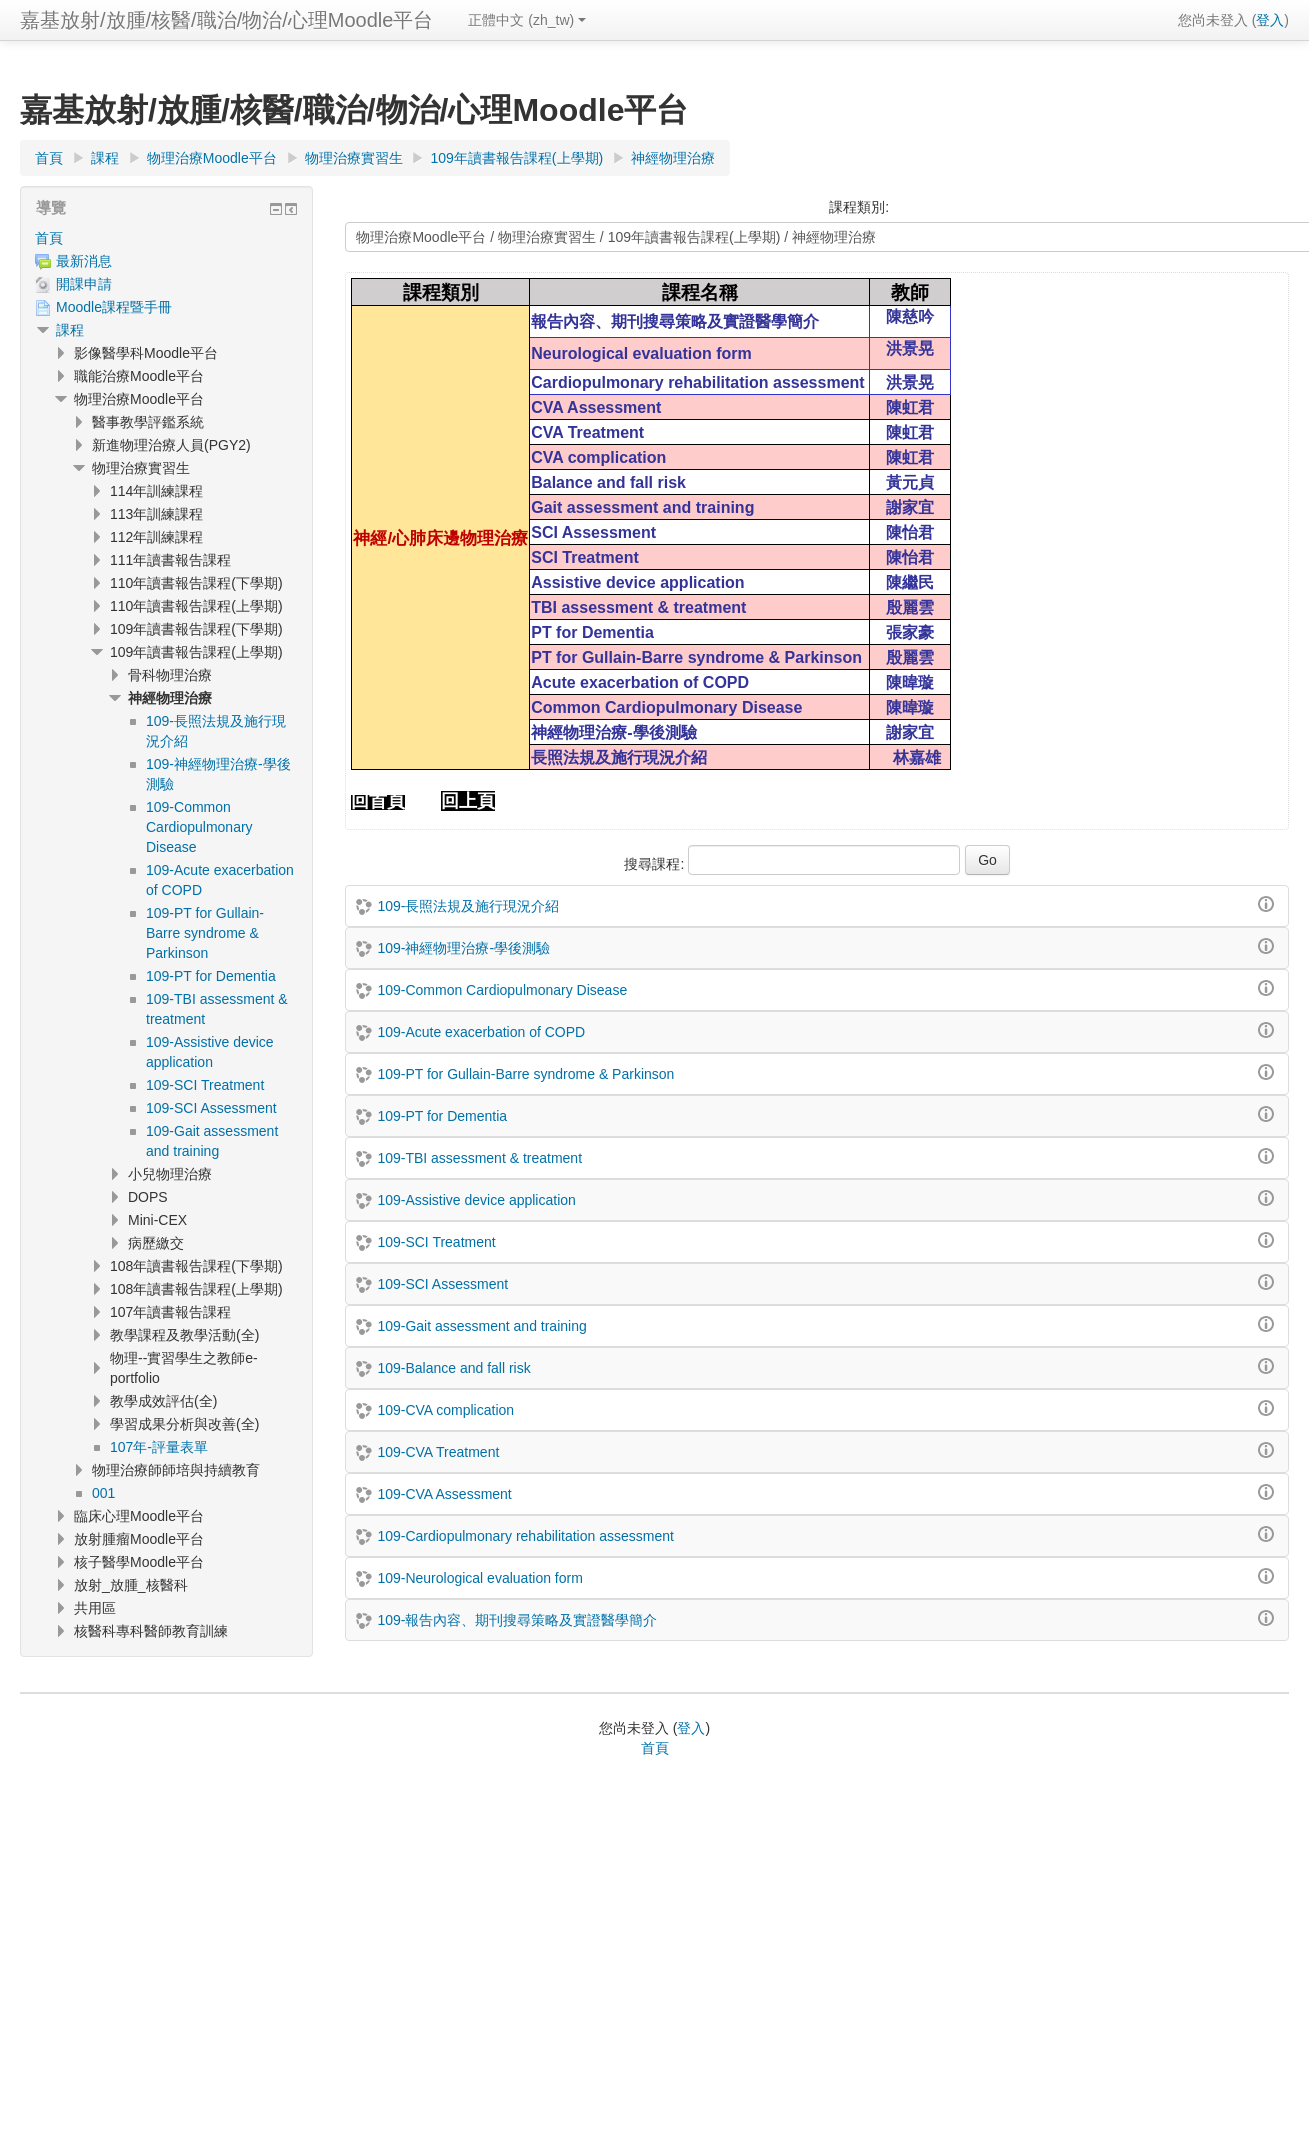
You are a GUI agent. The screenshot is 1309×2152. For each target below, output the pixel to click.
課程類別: (859, 207)
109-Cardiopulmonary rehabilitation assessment (525, 1536)
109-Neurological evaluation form (479, 1578)
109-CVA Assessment (444, 1494)
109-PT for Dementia (442, 1116)
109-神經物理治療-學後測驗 (463, 948)
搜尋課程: (656, 864)
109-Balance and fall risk (453, 1368)
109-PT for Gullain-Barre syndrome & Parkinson (525, 1074)
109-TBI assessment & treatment (479, 1158)
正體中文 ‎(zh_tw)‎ (527, 20)
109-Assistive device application (476, 1200)
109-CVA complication (445, 1410)
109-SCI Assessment (442, 1284)
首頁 (49, 238)
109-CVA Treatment (438, 1452)
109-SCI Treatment (436, 1242)
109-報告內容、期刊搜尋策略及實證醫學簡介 (517, 1620)
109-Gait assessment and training (481, 1326)
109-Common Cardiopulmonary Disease (502, 990)
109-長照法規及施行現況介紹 (468, 906)
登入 (1270, 20)
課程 (70, 330)
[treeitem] (166, 238)
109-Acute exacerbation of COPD (481, 1032)
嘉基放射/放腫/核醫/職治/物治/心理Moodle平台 (226, 20)
